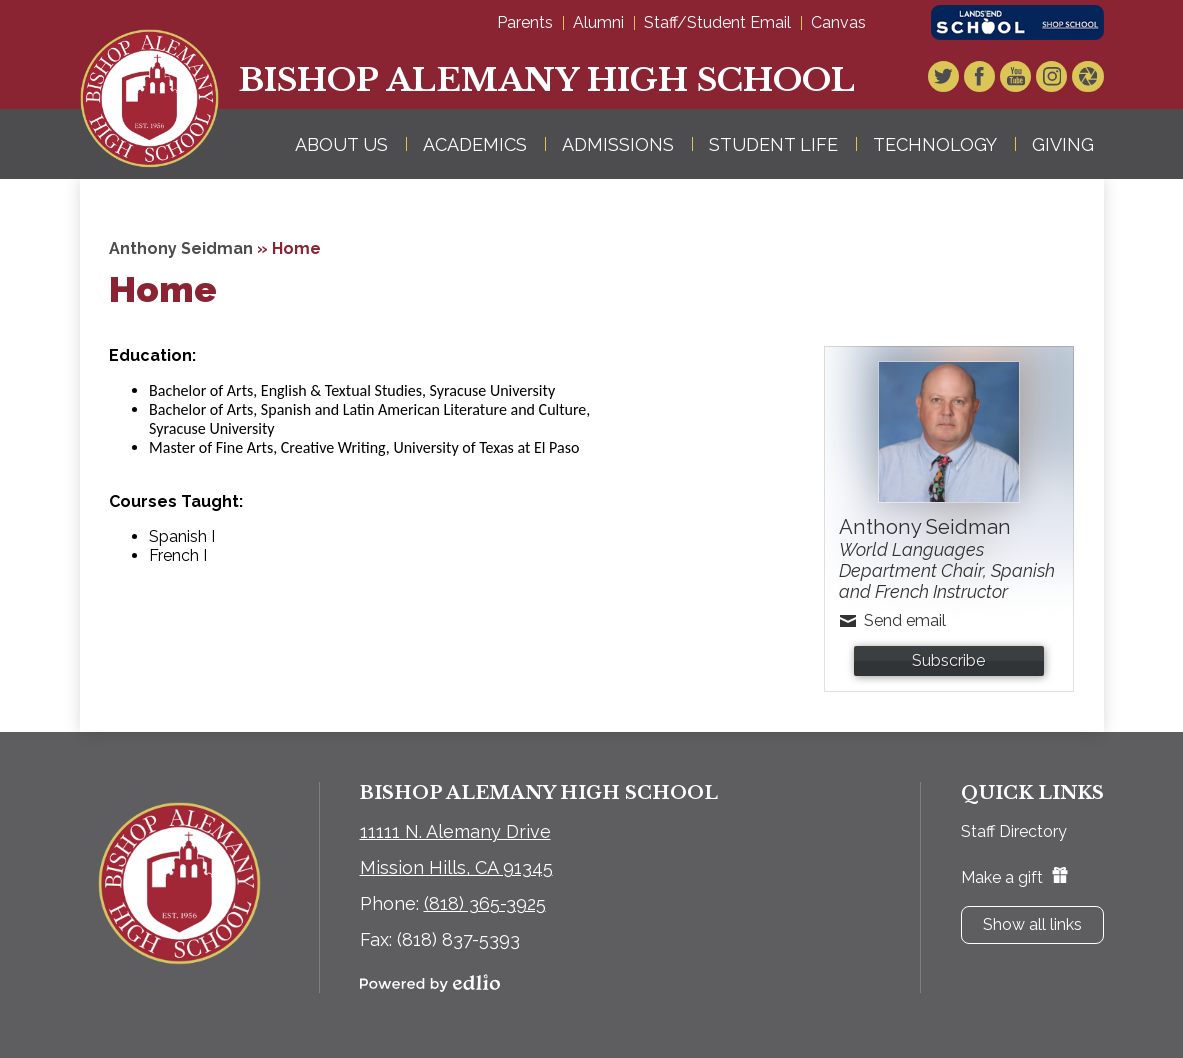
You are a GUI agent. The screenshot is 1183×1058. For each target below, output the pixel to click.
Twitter (949, 79)
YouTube (1019, 79)
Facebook (984, 79)
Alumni (598, 22)
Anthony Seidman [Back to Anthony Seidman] (181, 248)
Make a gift (1014, 877)
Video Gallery (1089, 79)
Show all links (1032, 924)
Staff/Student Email (717, 22)
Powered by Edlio (430, 983)
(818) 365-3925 (485, 903)
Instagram (1054, 79)
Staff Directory (1014, 831)
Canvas (838, 22)
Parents (525, 22)
